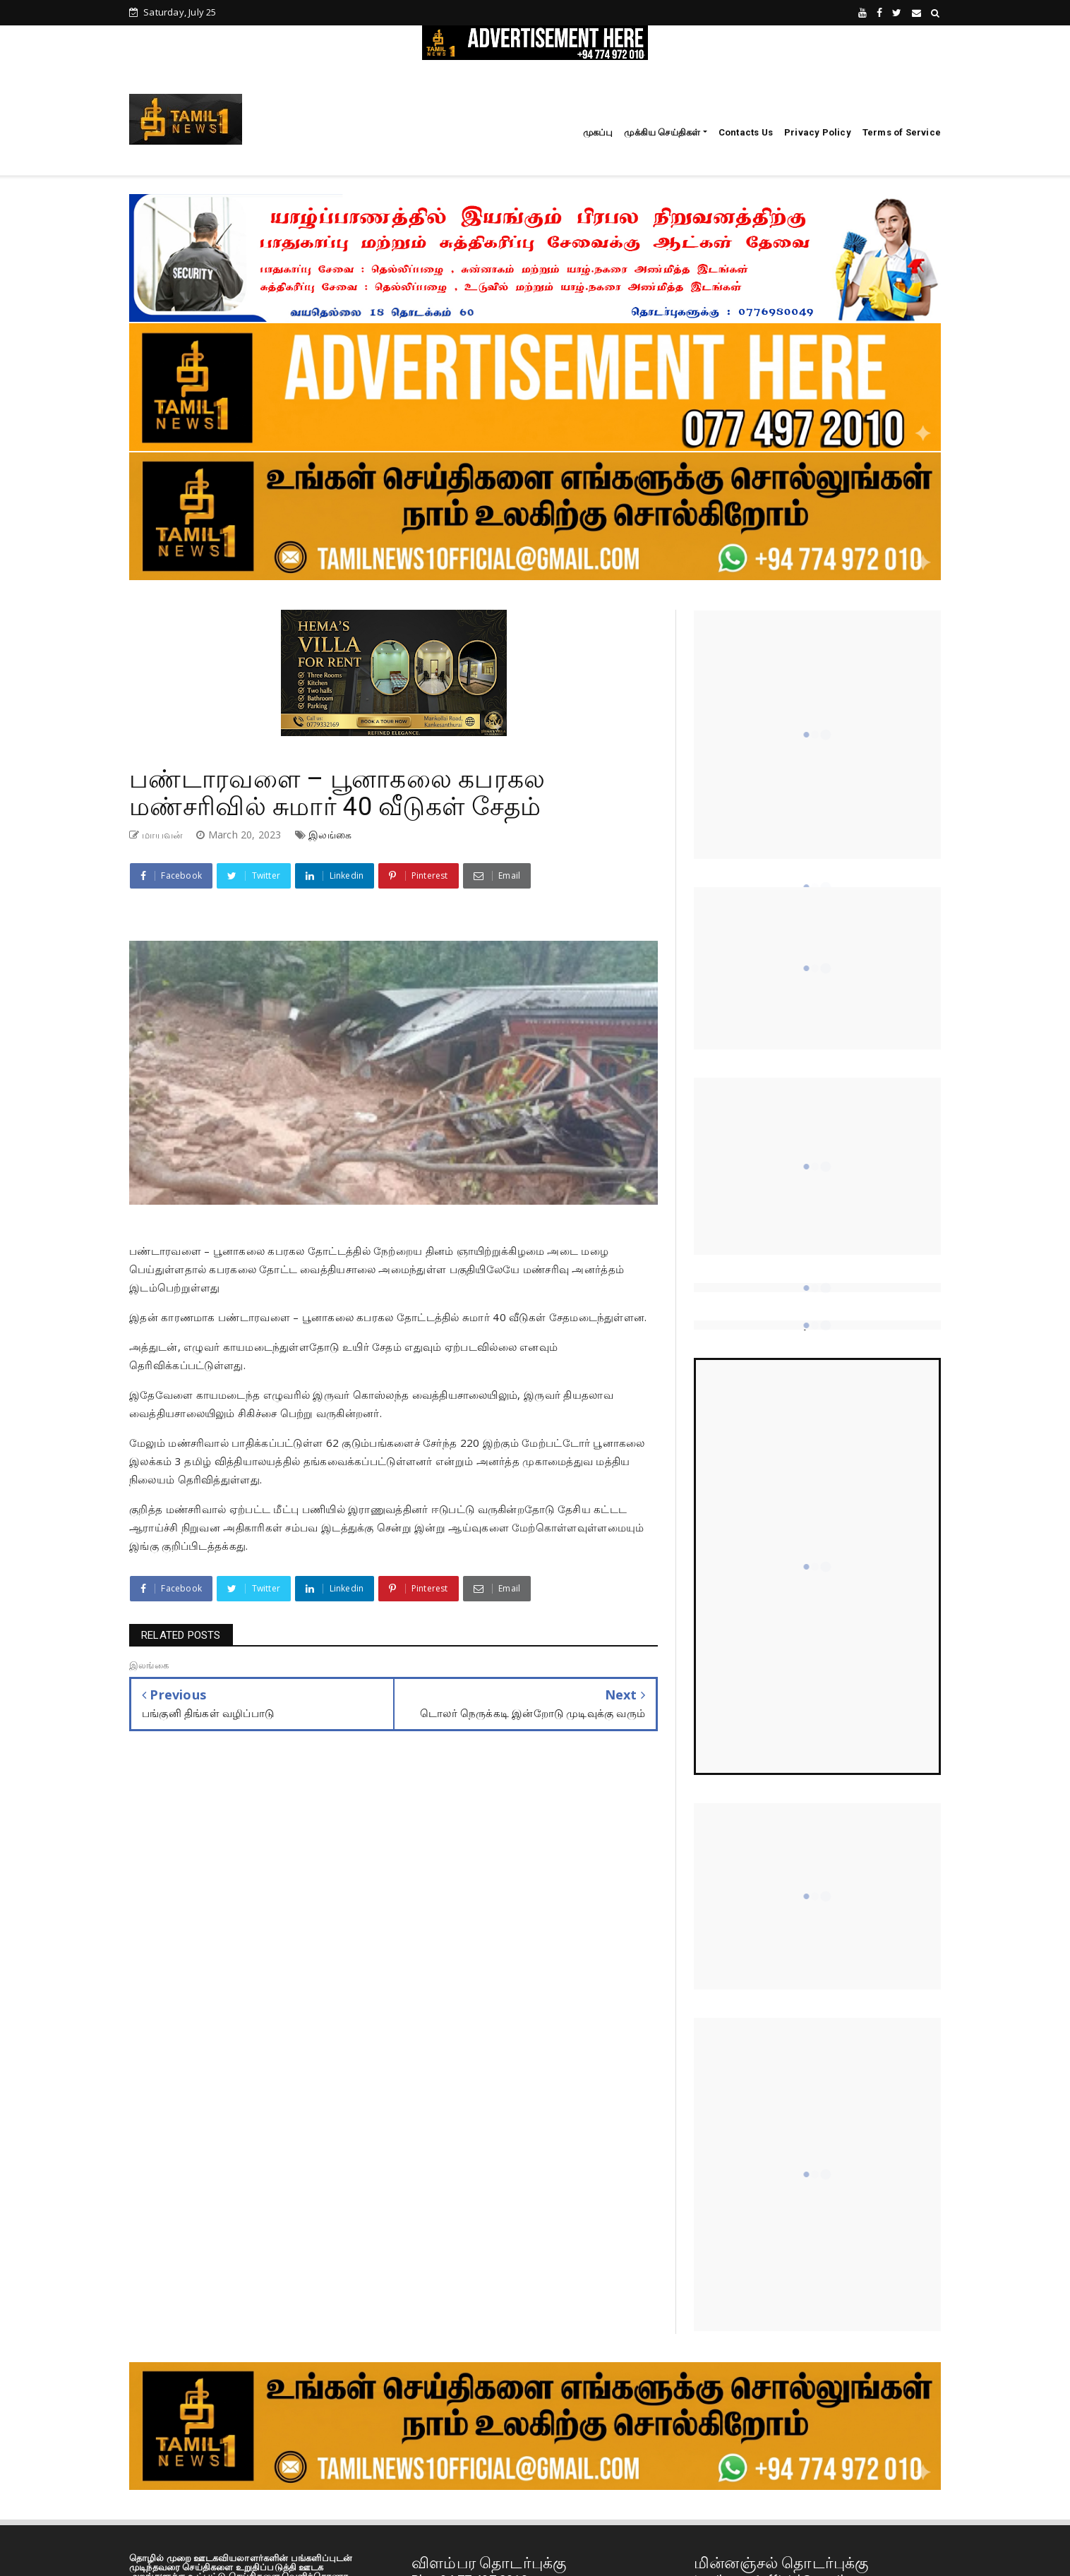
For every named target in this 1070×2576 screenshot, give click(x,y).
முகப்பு (598, 132)
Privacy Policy (817, 132)
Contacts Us (746, 132)
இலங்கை (329, 834)
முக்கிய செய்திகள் (662, 132)
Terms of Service (901, 132)
